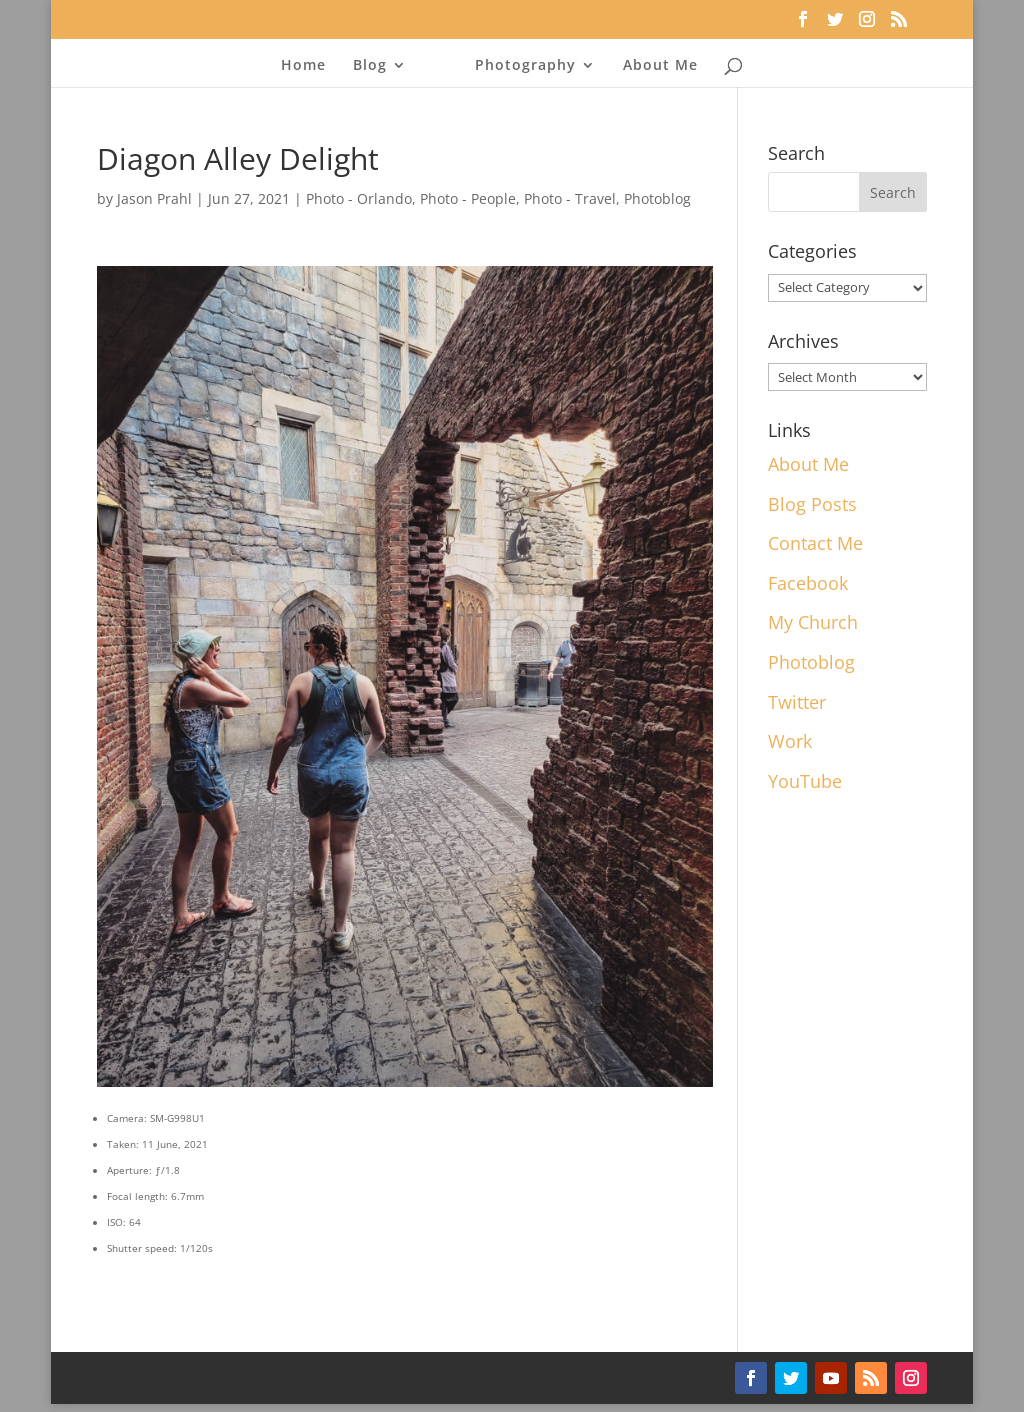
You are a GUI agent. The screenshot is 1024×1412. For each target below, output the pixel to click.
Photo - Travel (570, 198)
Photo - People (468, 198)
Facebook (808, 583)
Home (303, 66)
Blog (370, 66)
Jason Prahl (154, 198)
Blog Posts (812, 504)
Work (790, 741)
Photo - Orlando (359, 198)
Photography (525, 66)
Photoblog (657, 198)
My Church (813, 622)
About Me (660, 66)
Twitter (797, 702)
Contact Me (815, 543)
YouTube (805, 781)
